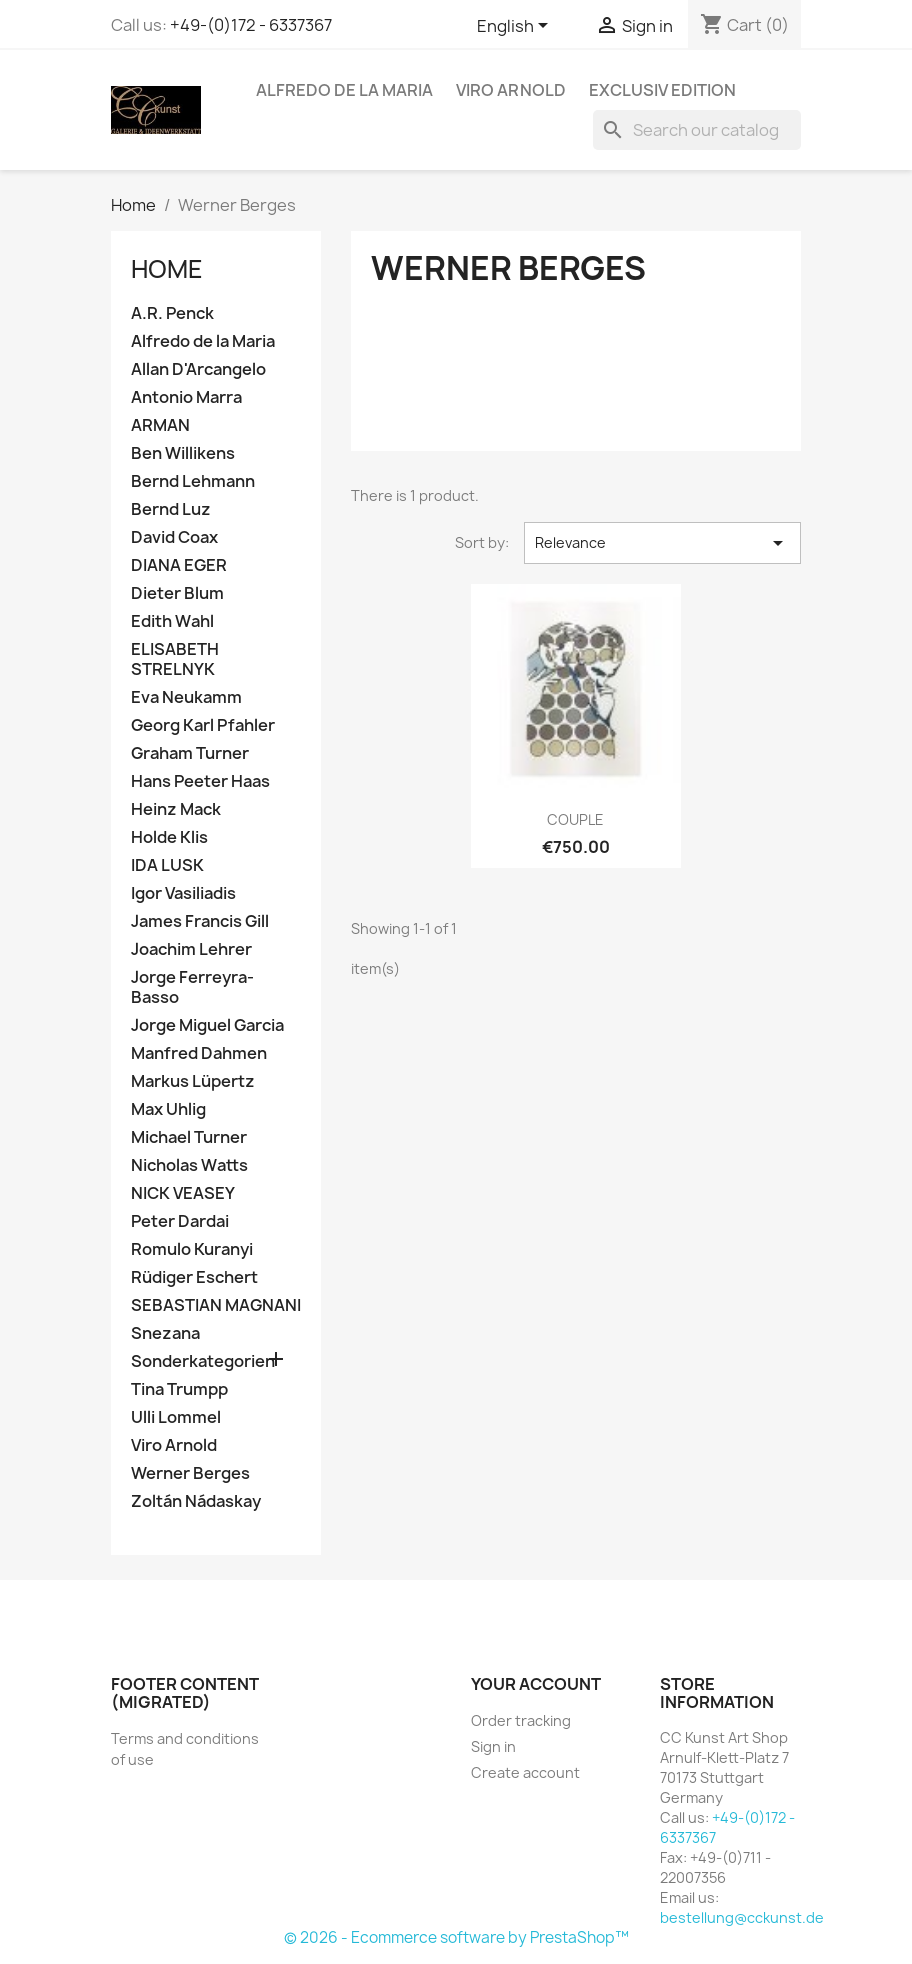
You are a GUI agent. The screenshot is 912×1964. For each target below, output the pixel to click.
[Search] (697, 130)
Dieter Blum (177, 593)
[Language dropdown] (516, 27)
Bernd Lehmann (193, 481)
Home (167, 269)
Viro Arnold (511, 90)
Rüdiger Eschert (194, 1277)
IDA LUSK (167, 865)
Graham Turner (190, 753)
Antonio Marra (186, 397)
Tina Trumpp (179, 1389)
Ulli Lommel (176, 1417)
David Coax (174, 537)
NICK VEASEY (183, 1193)
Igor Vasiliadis (183, 893)
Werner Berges (190, 1473)
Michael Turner (189, 1137)
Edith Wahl (172, 621)
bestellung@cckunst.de (742, 1917)
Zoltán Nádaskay (196, 1501)
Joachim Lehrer (191, 949)
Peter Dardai (180, 1221)
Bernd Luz (171, 509)
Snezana (165, 1333)
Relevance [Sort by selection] (662, 543)
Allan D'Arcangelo (198, 369)
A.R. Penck (172, 313)
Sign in (493, 1746)
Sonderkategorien (203, 1361)
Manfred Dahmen (199, 1053)
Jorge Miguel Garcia (207, 1025)
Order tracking (521, 1720)
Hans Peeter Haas (200, 781)
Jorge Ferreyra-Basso (192, 987)
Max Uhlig (168, 1109)
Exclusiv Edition (662, 90)
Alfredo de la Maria (344, 90)
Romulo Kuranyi (192, 1249)
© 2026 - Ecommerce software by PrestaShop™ (456, 1937)
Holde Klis (169, 837)
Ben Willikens (183, 453)
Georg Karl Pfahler (203, 725)
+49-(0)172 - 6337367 (251, 25)
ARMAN (160, 425)
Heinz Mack (176, 809)
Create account (525, 1772)
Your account (536, 1684)
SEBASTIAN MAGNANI (216, 1305)
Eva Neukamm (186, 697)
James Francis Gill (200, 921)
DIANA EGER (179, 565)
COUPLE (575, 819)
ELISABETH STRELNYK (175, 659)
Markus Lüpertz (193, 1081)
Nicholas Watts (189, 1165)
